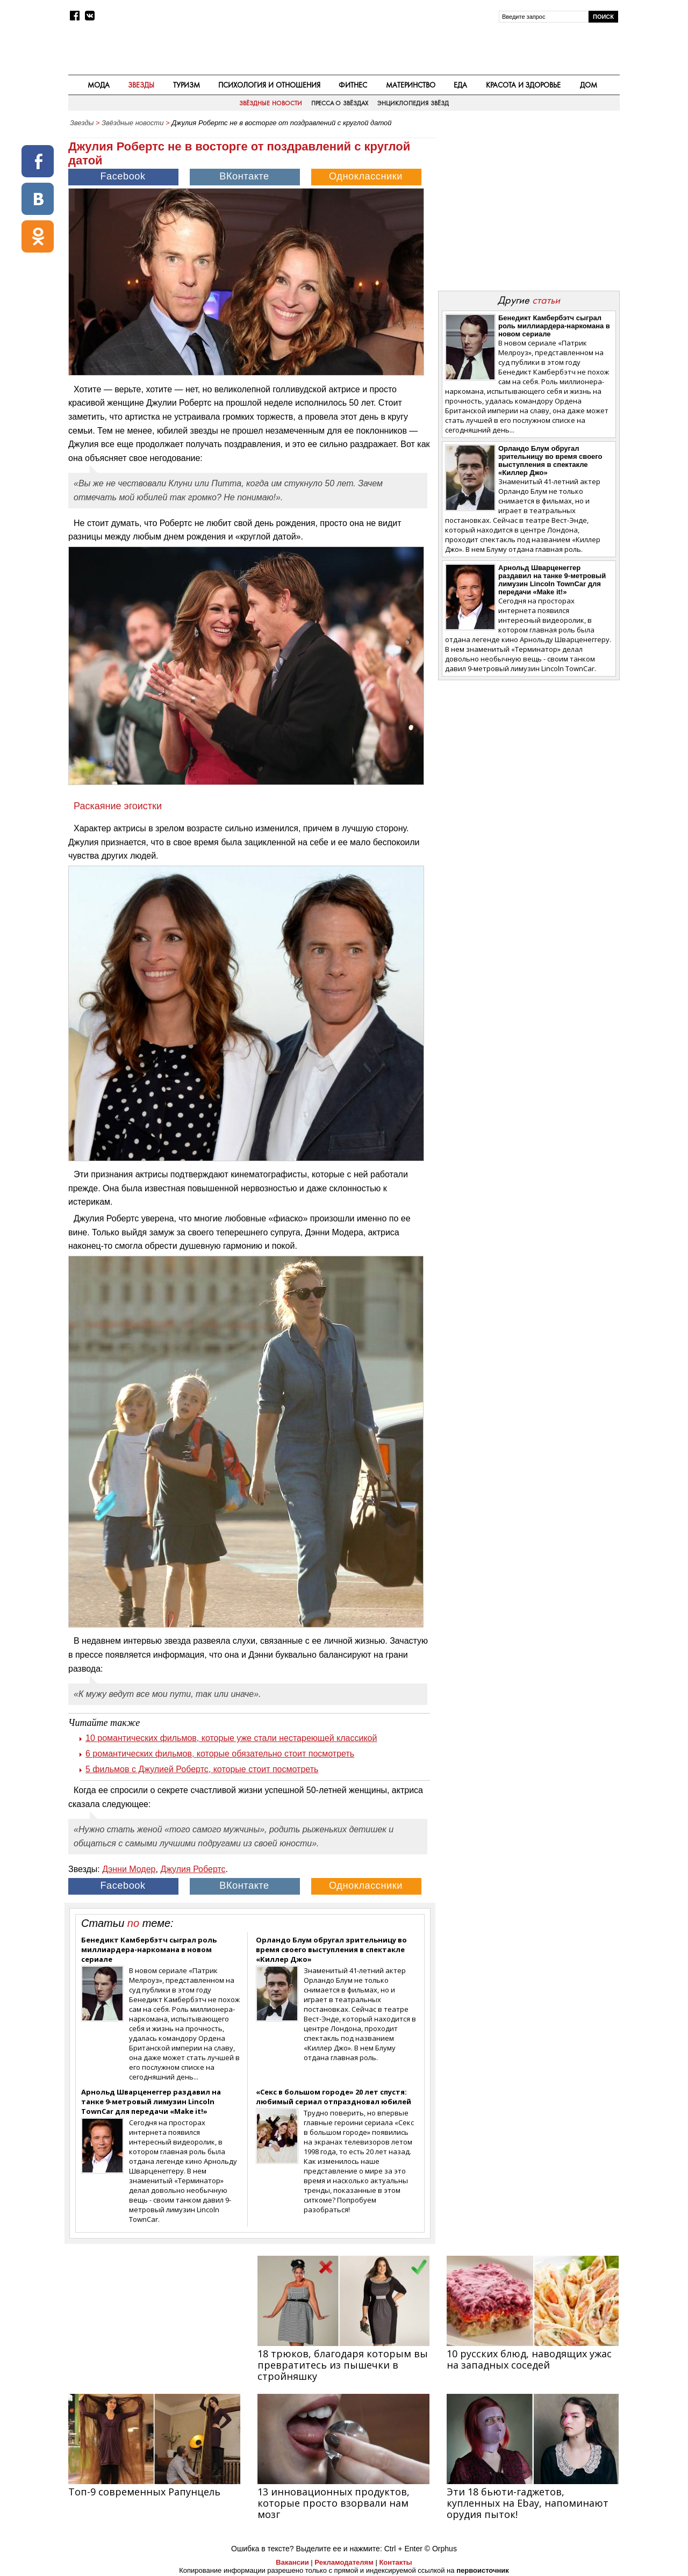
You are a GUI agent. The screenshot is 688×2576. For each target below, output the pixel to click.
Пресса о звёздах (339, 103)
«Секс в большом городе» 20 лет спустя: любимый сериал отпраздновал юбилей (333, 2096)
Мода (99, 85)
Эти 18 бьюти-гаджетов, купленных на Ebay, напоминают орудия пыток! (527, 2503)
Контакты (395, 2562)
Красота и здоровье (523, 85)
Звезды (141, 85)
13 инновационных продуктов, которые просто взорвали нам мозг (333, 2503)
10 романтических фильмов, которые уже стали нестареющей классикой (231, 1738)
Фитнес (353, 85)
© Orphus (441, 2548)
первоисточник (482, 2570)
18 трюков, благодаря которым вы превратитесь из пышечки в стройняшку (342, 2365)
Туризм (186, 85)
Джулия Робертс (192, 1869)
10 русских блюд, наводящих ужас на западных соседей (529, 2359)
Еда (460, 85)
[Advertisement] (528, 207)
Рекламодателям (343, 2562)
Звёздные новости (270, 103)
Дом (588, 85)
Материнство (410, 85)
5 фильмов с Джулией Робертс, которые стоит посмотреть (201, 1769)
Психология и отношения (269, 85)
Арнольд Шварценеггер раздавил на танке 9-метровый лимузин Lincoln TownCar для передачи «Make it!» (151, 2101)
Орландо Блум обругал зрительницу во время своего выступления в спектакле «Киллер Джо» (331, 1949)
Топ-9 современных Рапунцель (144, 2491)
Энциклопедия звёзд (412, 103)
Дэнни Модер (128, 1869)
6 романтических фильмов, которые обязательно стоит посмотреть (219, 1753)
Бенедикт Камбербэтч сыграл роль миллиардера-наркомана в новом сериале (149, 1949)
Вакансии (292, 2562)
